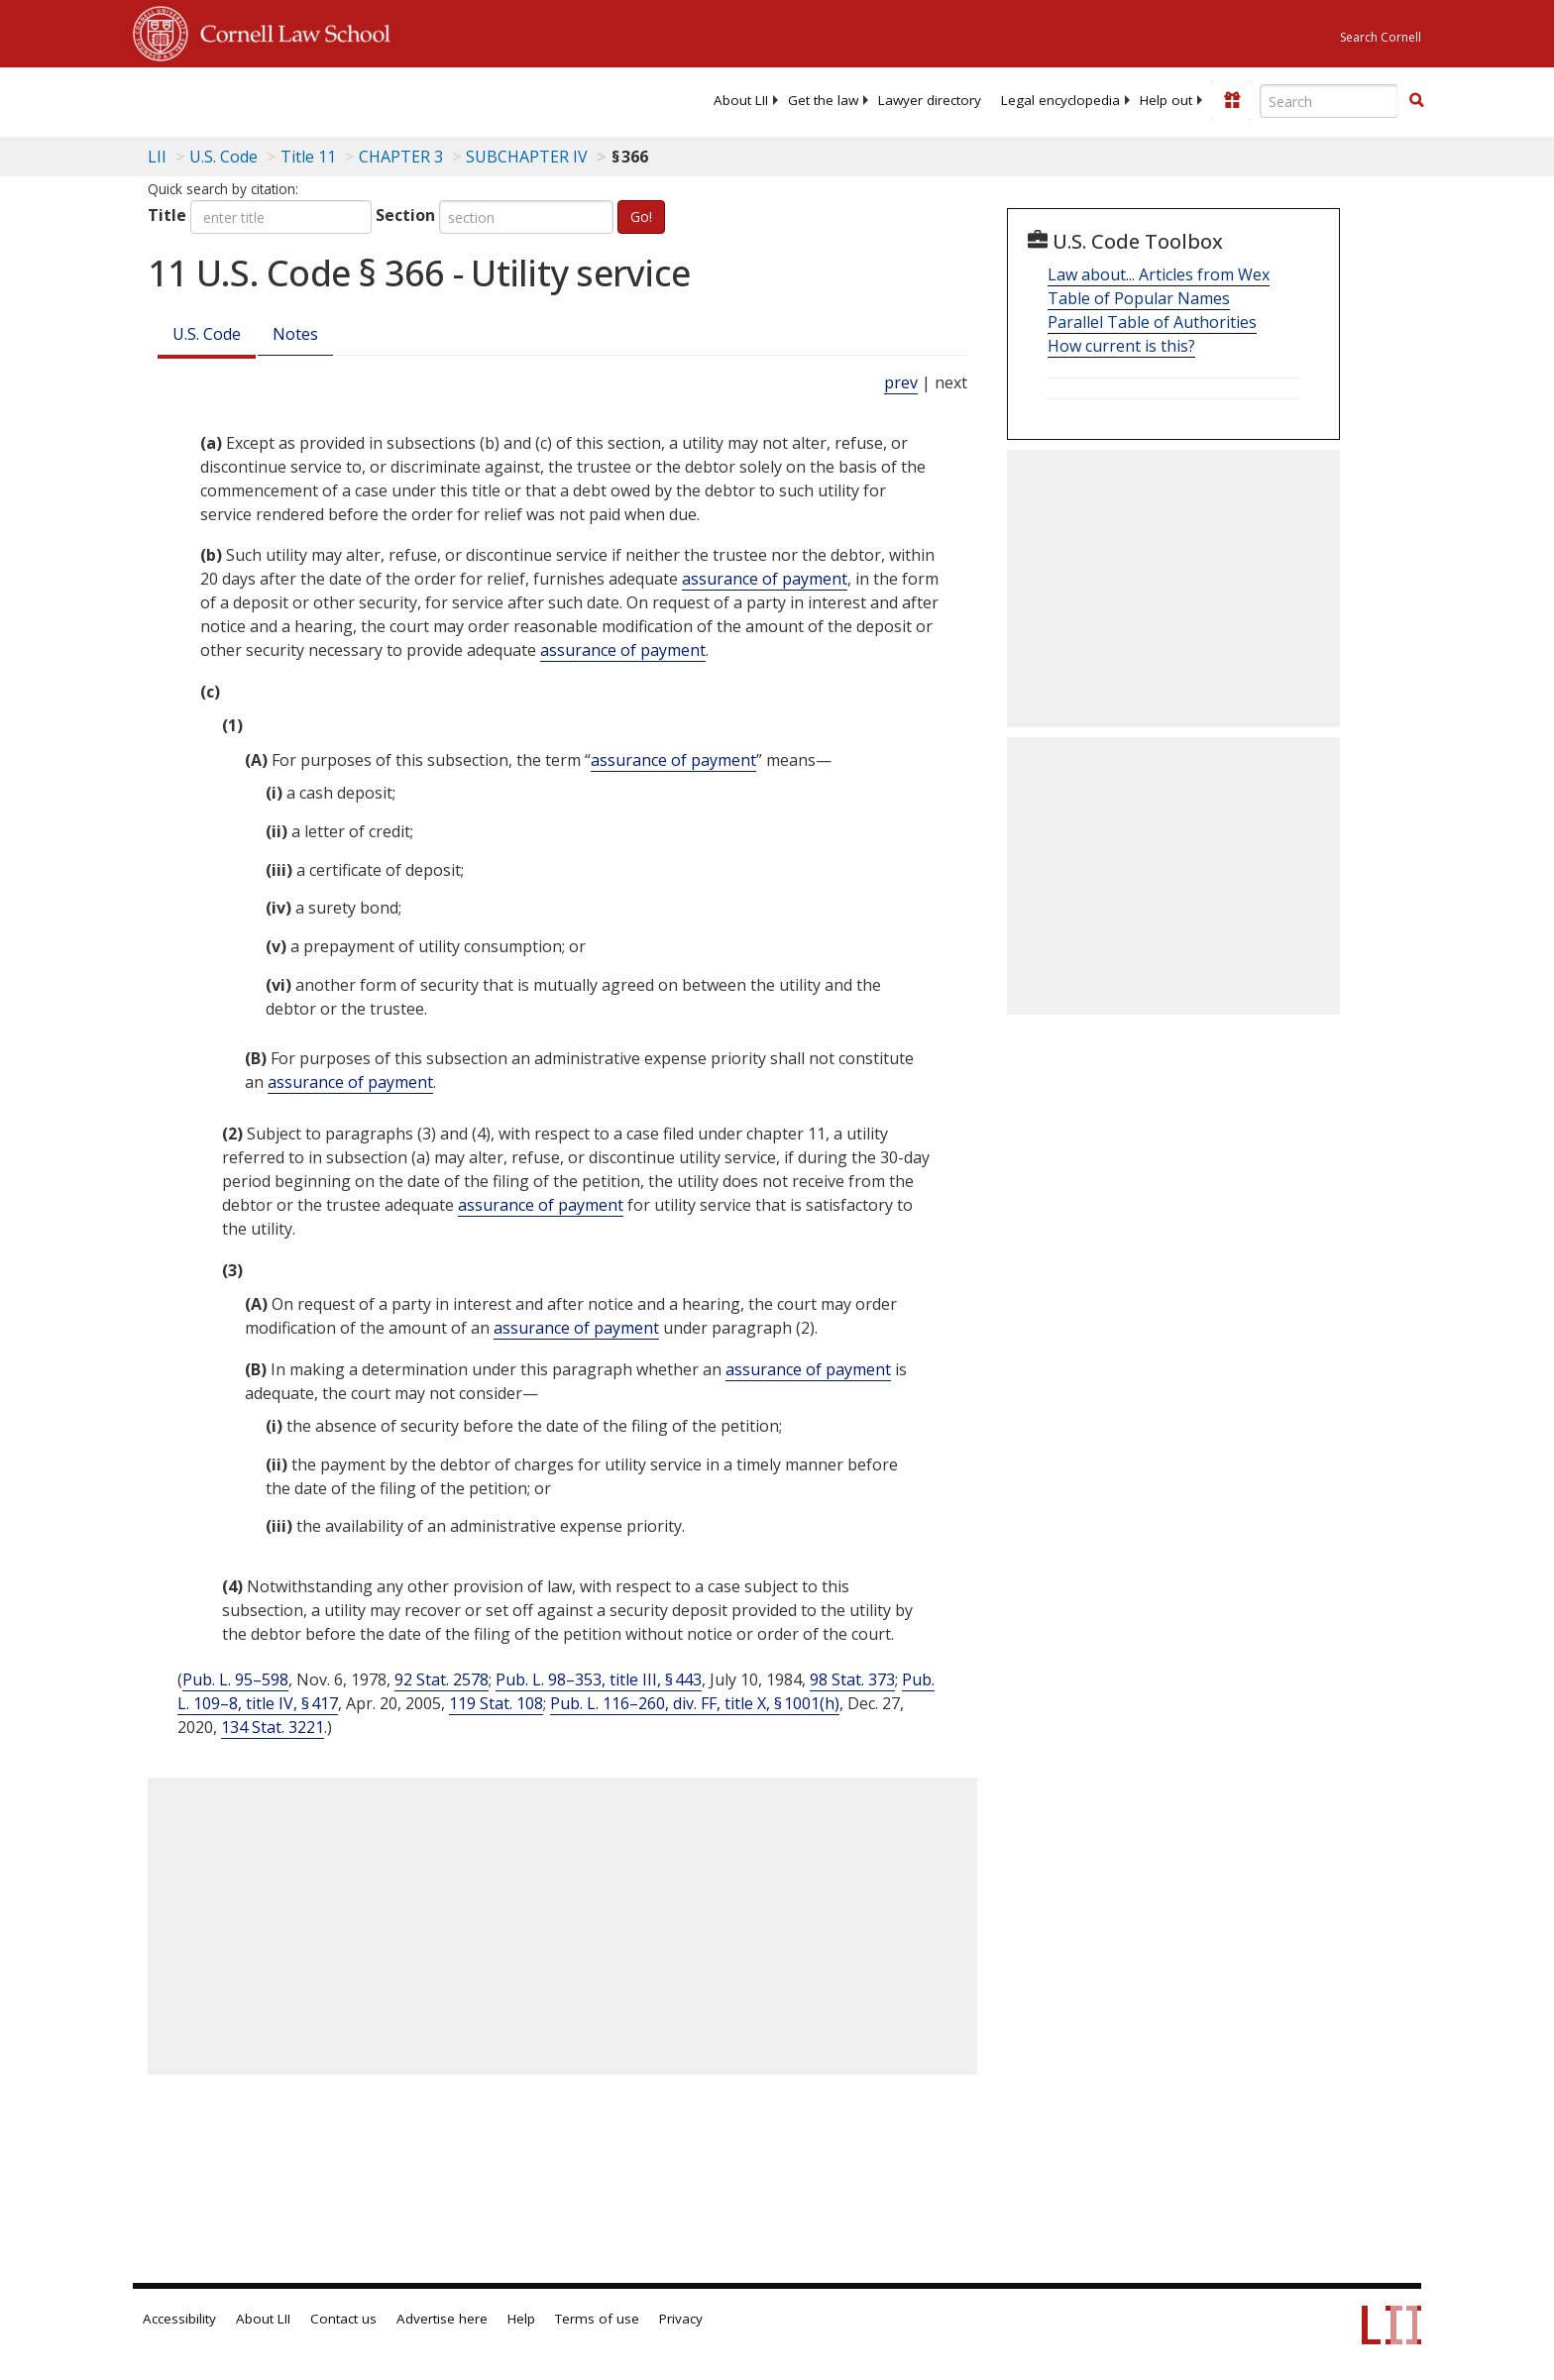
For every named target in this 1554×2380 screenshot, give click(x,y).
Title (167, 215)
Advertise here (442, 2318)
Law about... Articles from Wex (1159, 274)
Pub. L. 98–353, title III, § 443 (599, 1679)
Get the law (823, 100)
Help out (1166, 100)
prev (901, 382)
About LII (741, 100)
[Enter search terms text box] (1329, 101)
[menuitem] (741, 100)
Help (521, 2318)
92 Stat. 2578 (441, 1679)
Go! (641, 216)
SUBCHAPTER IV (527, 156)
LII (157, 156)
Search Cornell (1380, 37)
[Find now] (1416, 101)
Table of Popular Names (1139, 298)
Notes (295, 334)
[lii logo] (356, 99)
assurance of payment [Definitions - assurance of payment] (764, 579)
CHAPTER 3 (401, 156)
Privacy (681, 2318)
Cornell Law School (289, 30)
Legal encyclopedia (1060, 100)
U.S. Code (206, 334)
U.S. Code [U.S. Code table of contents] (223, 156)
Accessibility (179, 2318)
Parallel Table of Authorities (1152, 322)
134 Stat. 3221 (272, 1727)
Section (405, 215)
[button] (1416, 100)
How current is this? (1121, 346)
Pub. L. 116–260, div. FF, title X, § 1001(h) (694, 1703)
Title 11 (308, 156)
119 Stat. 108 (496, 1703)
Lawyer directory (929, 100)
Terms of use (597, 2318)
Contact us (343, 2318)
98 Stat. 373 (852, 1679)
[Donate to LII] (1232, 100)
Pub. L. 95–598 (235, 1679)
